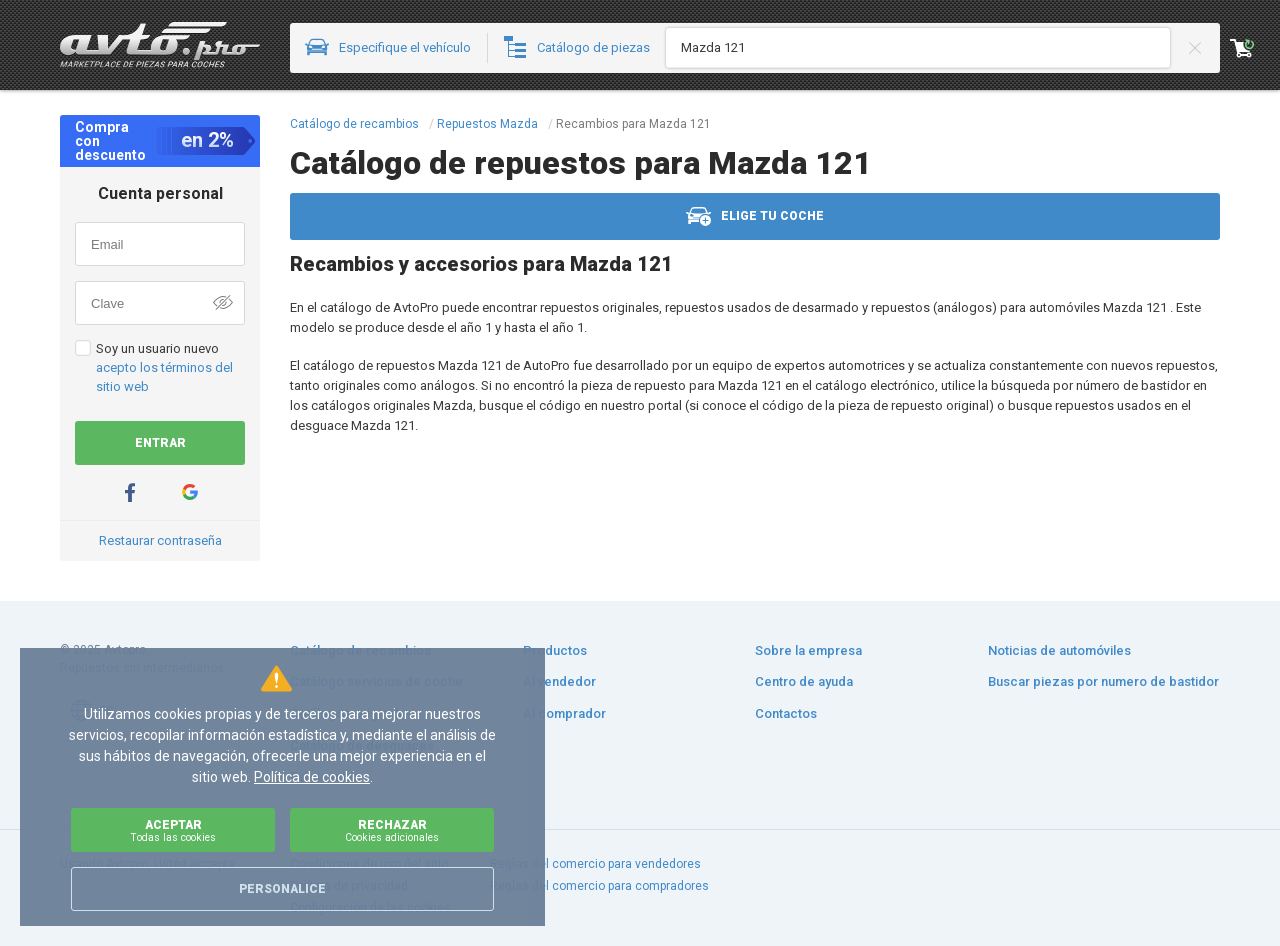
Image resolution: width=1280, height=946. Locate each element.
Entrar (160, 443)
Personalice (282, 889)
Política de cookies (312, 777)
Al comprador (564, 713)
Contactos (786, 713)
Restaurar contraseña (160, 540)
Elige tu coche (755, 216)
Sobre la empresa (808, 650)
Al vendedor (559, 681)
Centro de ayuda (804, 681)
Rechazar (392, 830)
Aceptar (173, 830)
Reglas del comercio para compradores (599, 886)
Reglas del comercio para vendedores (595, 864)
